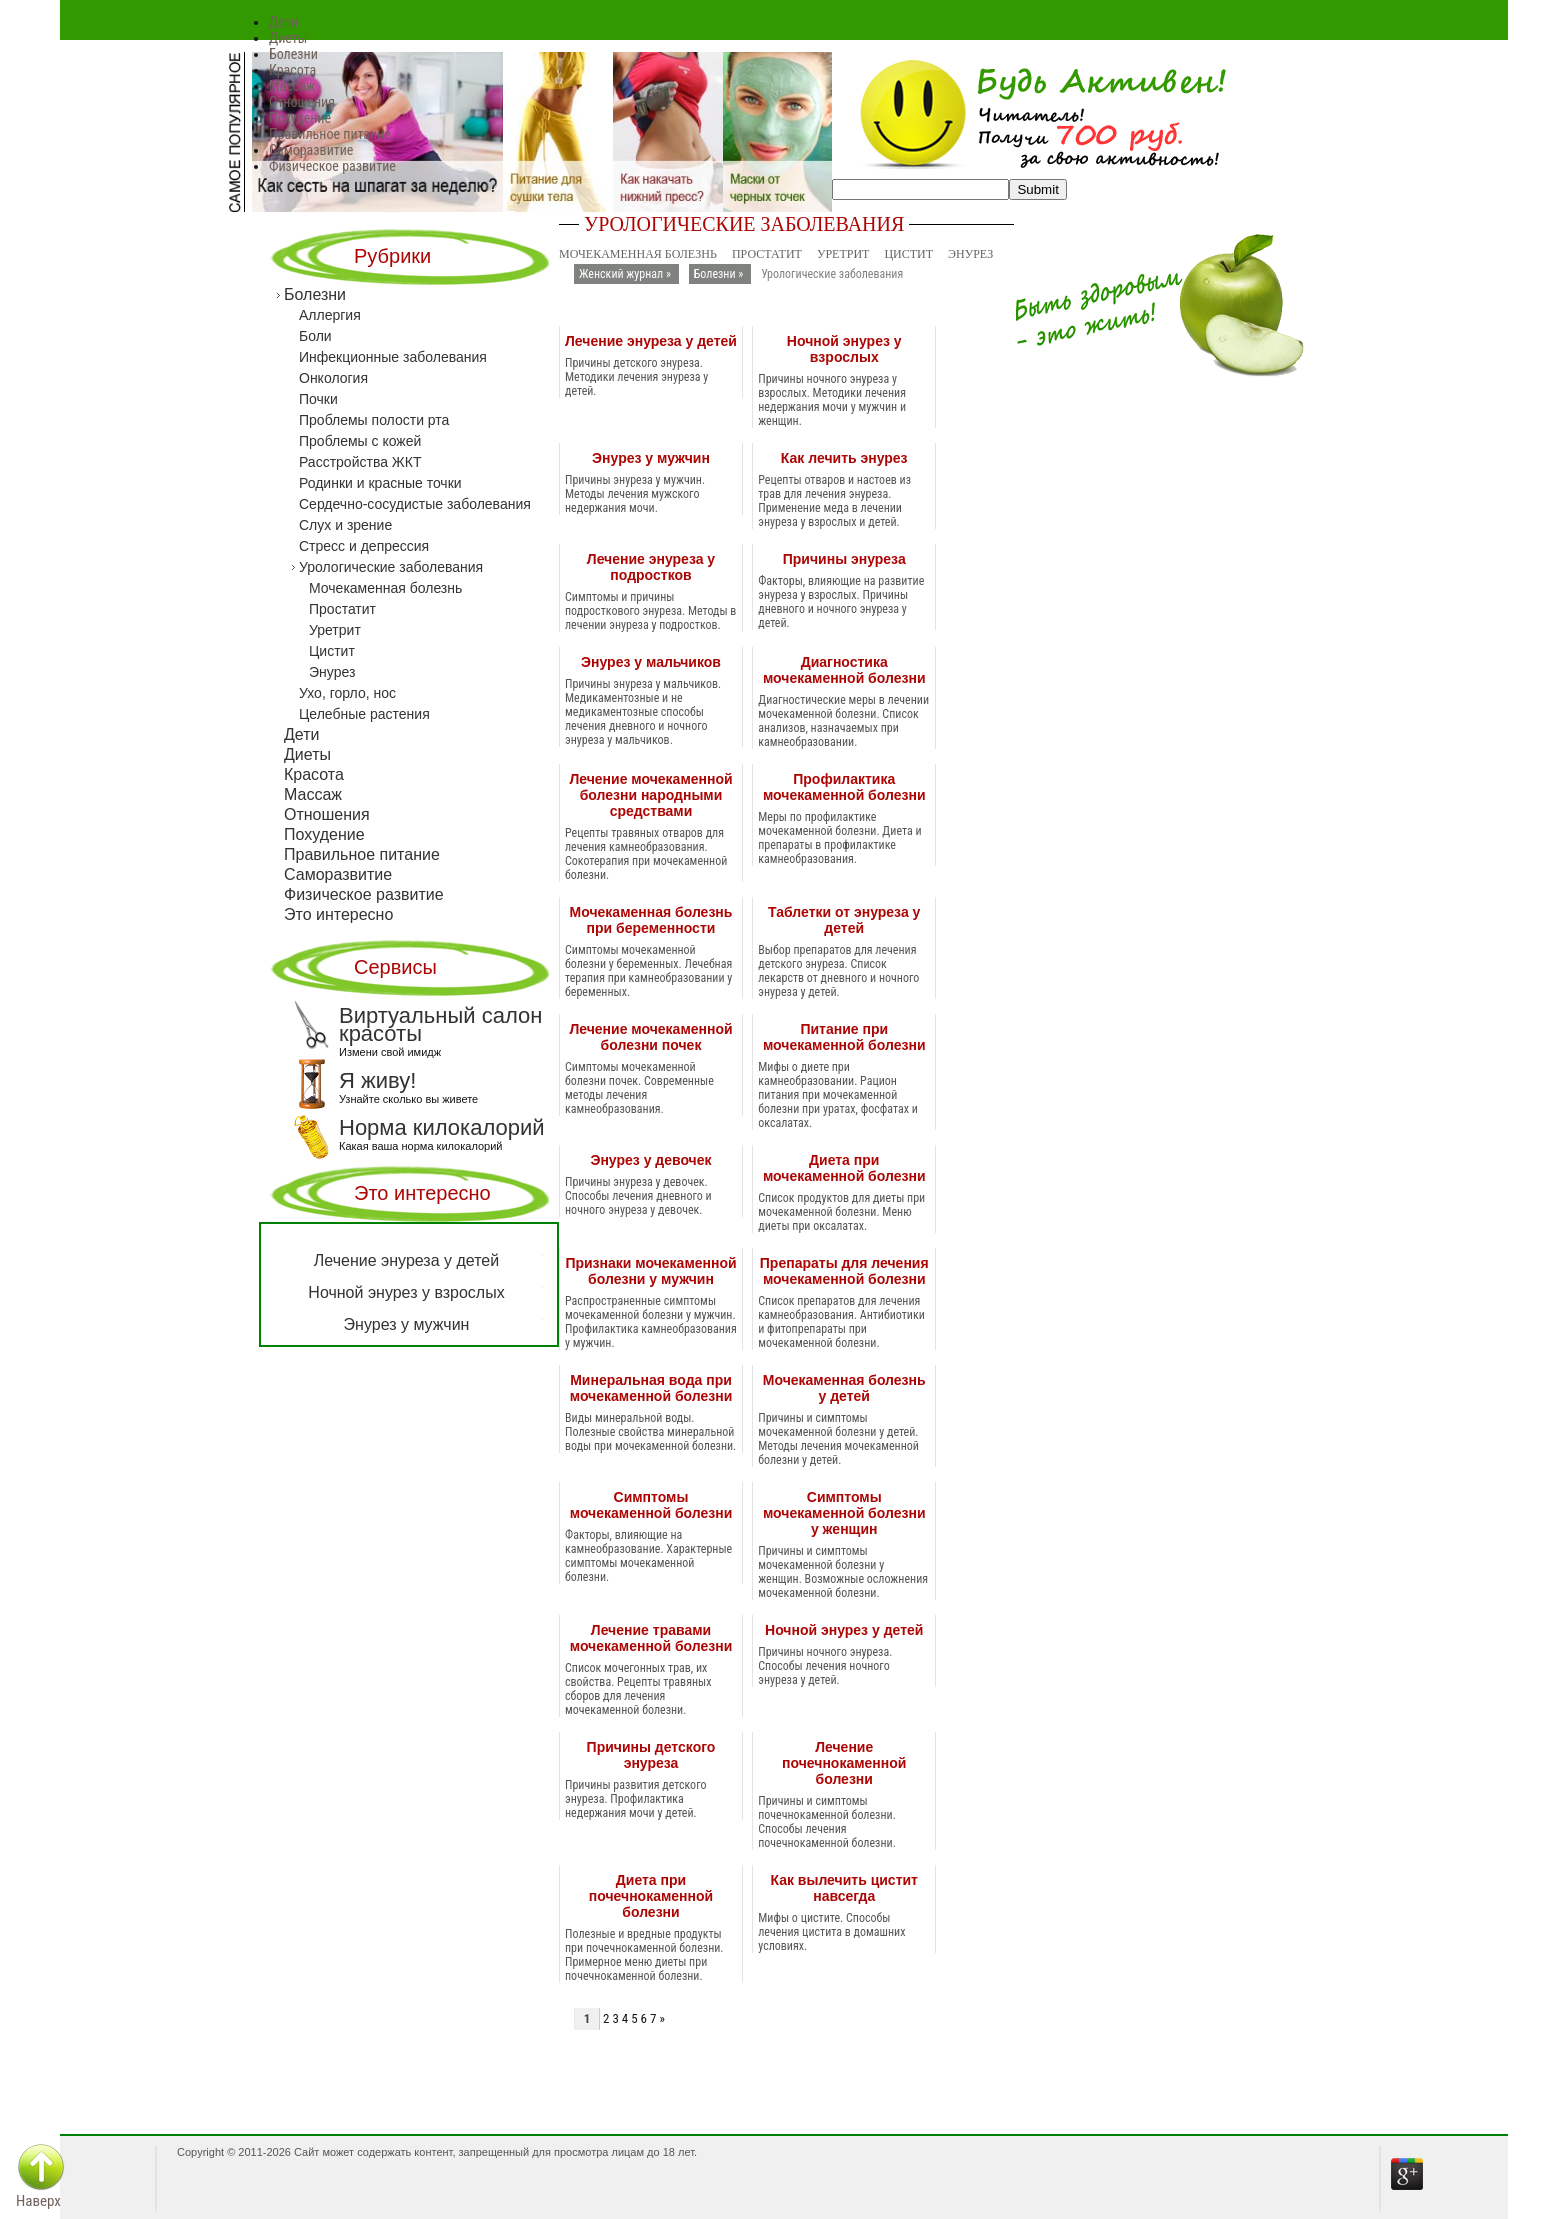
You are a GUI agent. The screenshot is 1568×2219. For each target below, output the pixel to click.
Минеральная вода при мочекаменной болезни (651, 1388)
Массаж (292, 86)
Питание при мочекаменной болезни (844, 1037)
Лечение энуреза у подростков (651, 567)
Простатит (767, 254)
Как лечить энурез (844, 458)
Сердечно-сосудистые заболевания (415, 504)
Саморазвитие (311, 150)
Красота (292, 70)
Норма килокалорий (419, 1128)
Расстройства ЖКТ (360, 462)
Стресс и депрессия (364, 546)
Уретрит (843, 254)
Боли (315, 336)
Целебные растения (364, 714)
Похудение (300, 118)
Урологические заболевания (391, 567)
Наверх (38, 2201)
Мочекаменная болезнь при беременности (651, 920)
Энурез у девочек (650, 1160)
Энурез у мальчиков (651, 662)
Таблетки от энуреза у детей (844, 920)
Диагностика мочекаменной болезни (844, 670)
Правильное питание (330, 134)
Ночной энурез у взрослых (844, 349)
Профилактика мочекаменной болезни (844, 787)
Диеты (288, 38)
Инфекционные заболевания (393, 357)
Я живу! (357, 1081)
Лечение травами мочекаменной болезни (651, 1638)
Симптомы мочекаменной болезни (651, 1505)
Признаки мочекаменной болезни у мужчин (650, 1271)
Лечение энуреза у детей (651, 341)
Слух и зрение (345, 525)
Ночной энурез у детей (844, 1630)
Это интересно (338, 914)
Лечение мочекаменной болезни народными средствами (650, 795)
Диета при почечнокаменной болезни (651, 1896)
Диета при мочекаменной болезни (844, 1168)
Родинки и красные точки (380, 483)
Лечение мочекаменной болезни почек (650, 1037)
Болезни (293, 54)
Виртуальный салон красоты (418, 1025)
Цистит (908, 254)
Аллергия (330, 315)
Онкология (333, 378)
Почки (318, 399)
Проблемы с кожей (360, 441)
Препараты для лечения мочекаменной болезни (844, 1271)
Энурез (970, 254)
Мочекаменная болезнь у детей (844, 1388)
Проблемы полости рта (374, 420)
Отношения (302, 102)
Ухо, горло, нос (347, 693)
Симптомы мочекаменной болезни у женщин (844, 1513)
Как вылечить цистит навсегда (844, 1888)
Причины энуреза (844, 559)
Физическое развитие (332, 166)
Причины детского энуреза (651, 1755)
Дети (283, 22)
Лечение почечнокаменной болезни (844, 1763)
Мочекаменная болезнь (638, 254)
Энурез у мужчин (651, 458)
